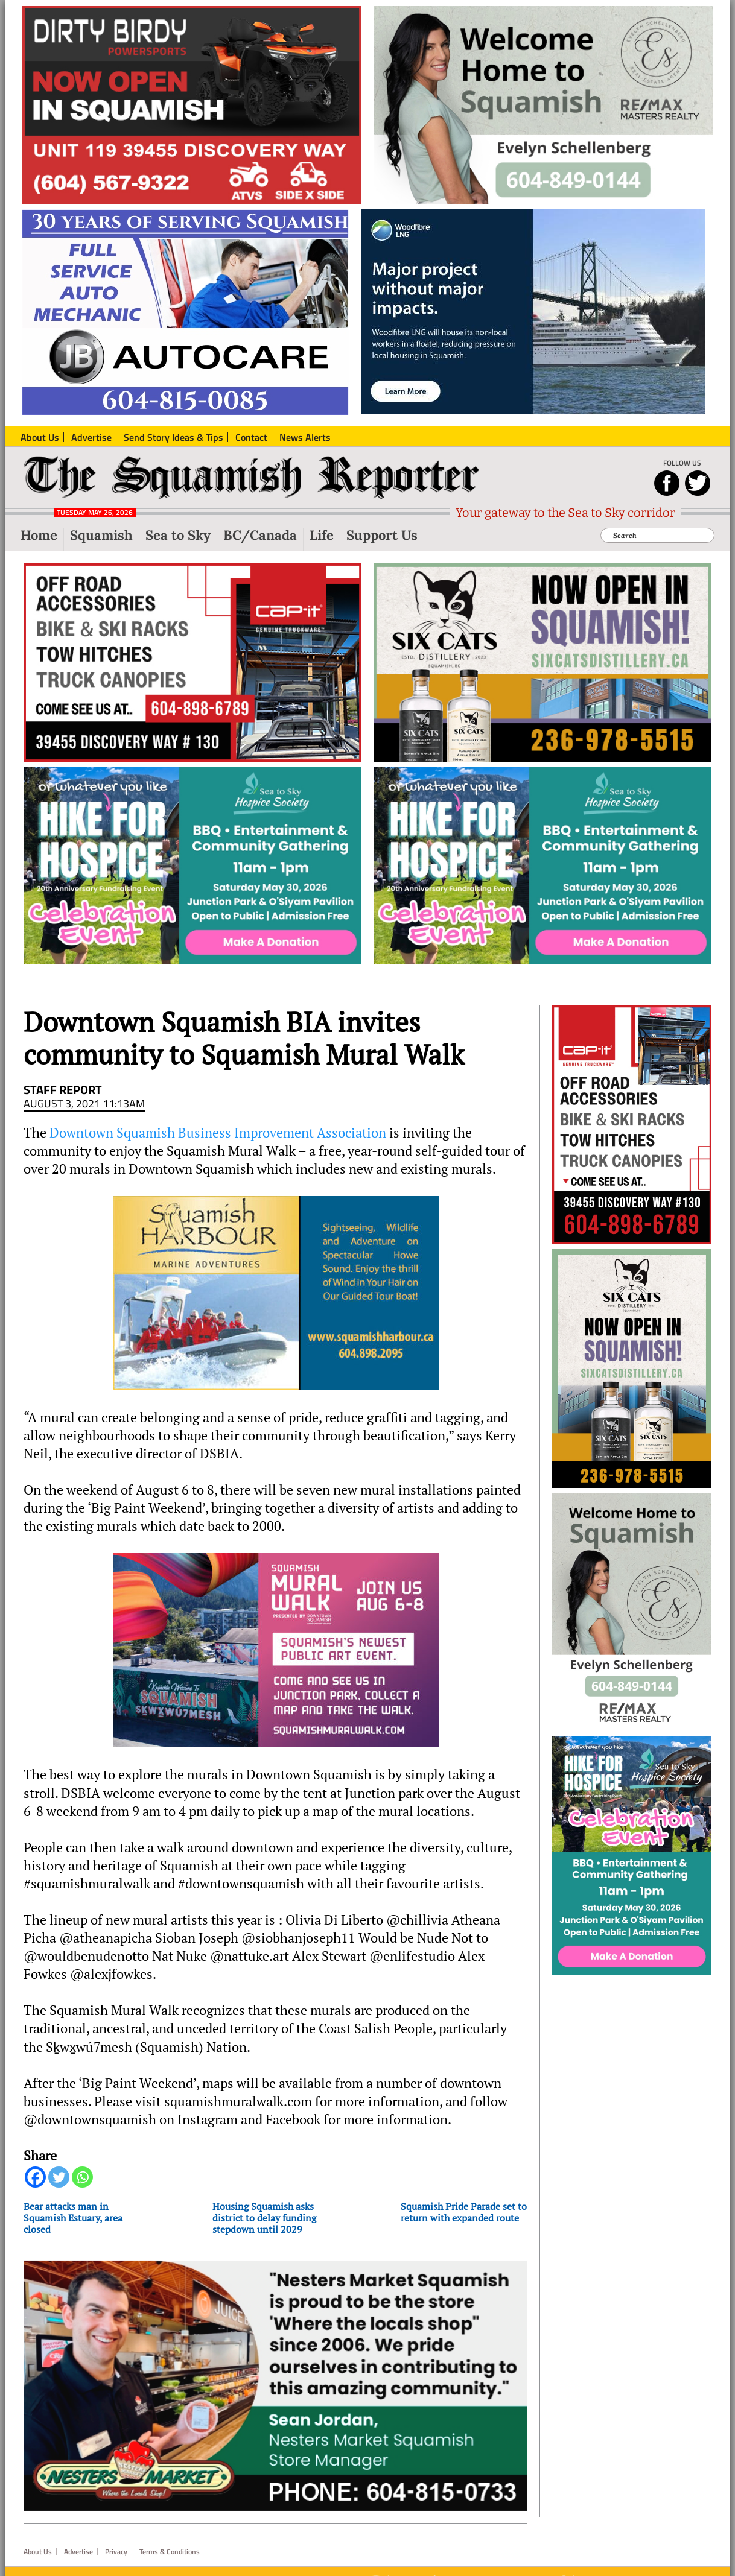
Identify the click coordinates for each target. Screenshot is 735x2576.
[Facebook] (35, 2177)
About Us (38, 2551)
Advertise (78, 2551)
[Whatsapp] (82, 2177)
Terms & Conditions (169, 2551)
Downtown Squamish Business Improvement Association (217, 1132)
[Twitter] (58, 2177)
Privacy (116, 2551)
